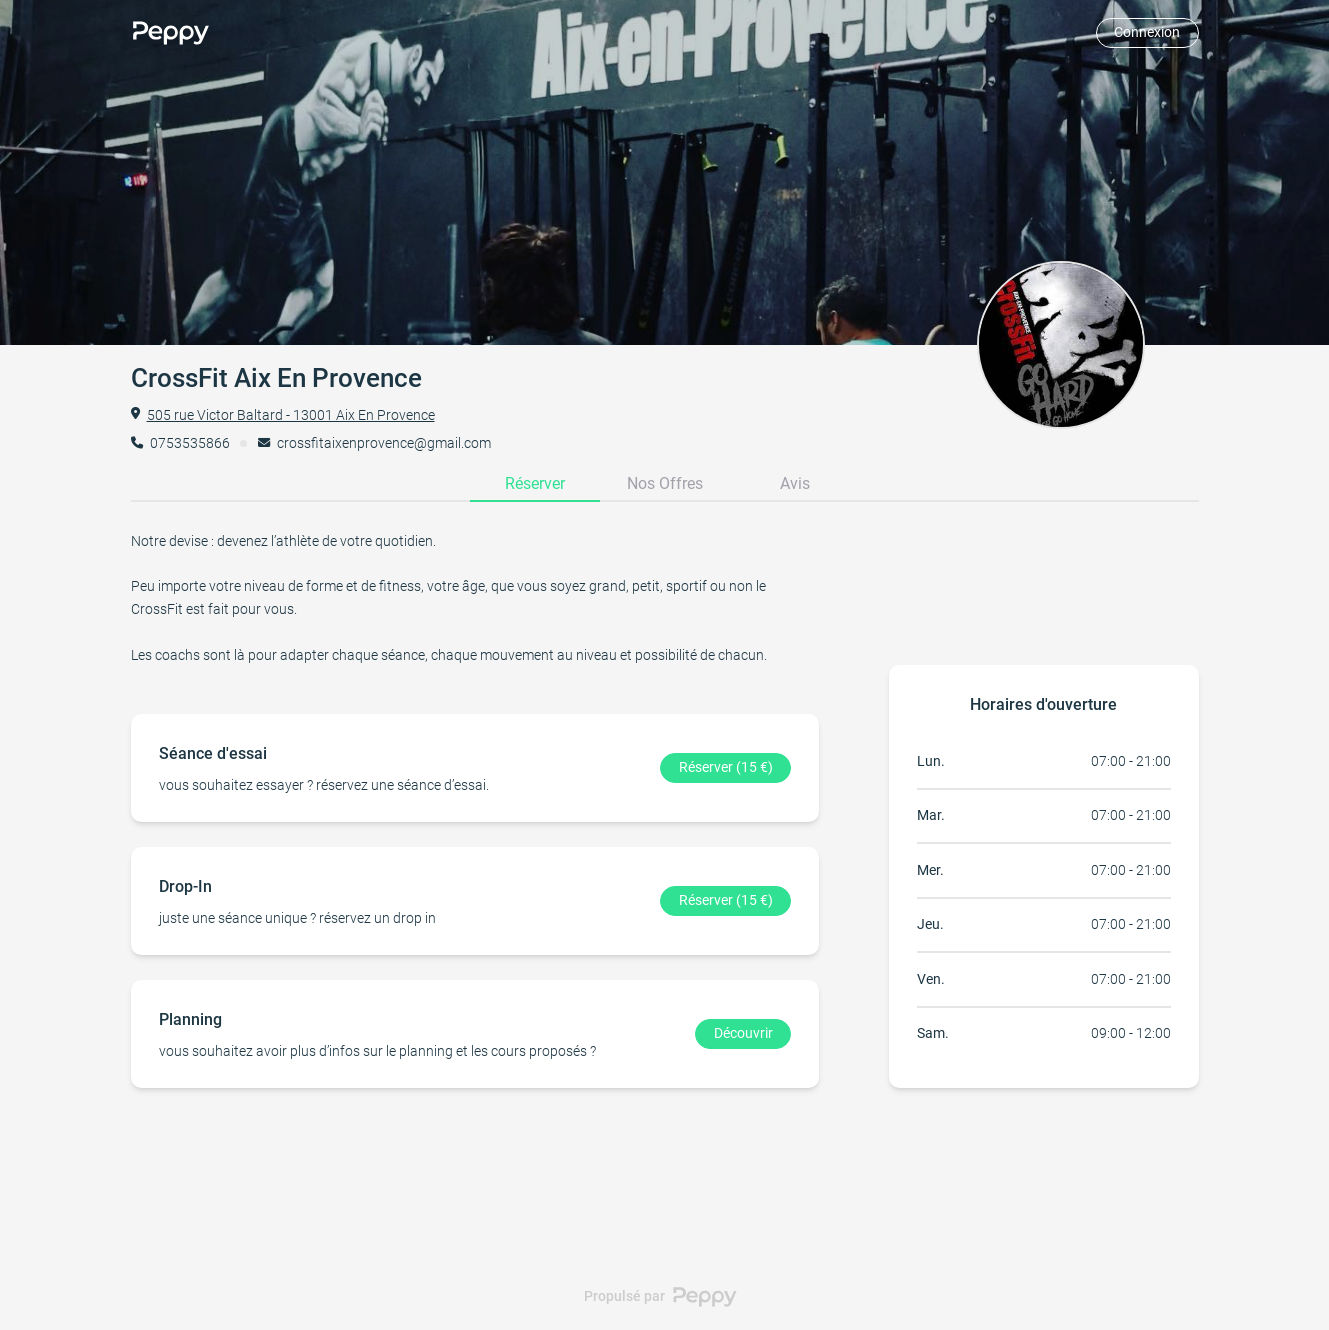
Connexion (1147, 32)
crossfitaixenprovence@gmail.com (384, 443)
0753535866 (190, 443)
